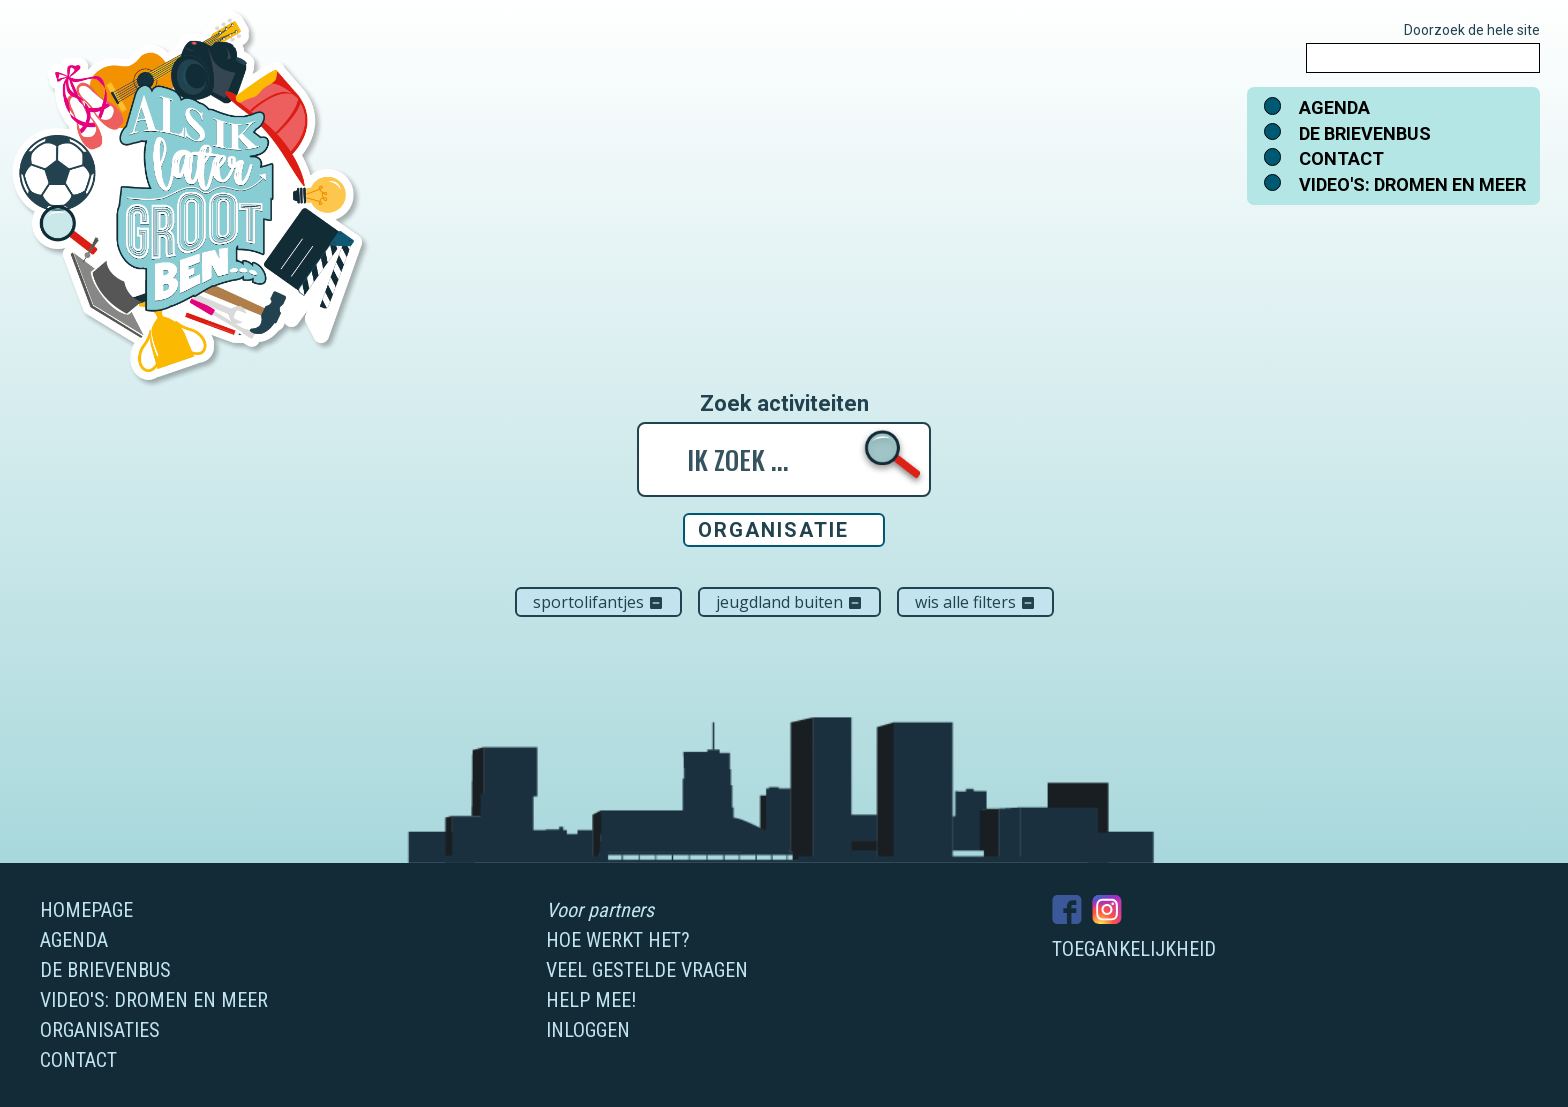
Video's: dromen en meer (1412, 184)
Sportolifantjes (598, 602)
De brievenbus (1365, 133)
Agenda (1334, 107)
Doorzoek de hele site (1472, 30)
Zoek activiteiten (784, 404)
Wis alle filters (975, 602)
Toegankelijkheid (1134, 949)
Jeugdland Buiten (789, 602)
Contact (1341, 158)
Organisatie (773, 530)
